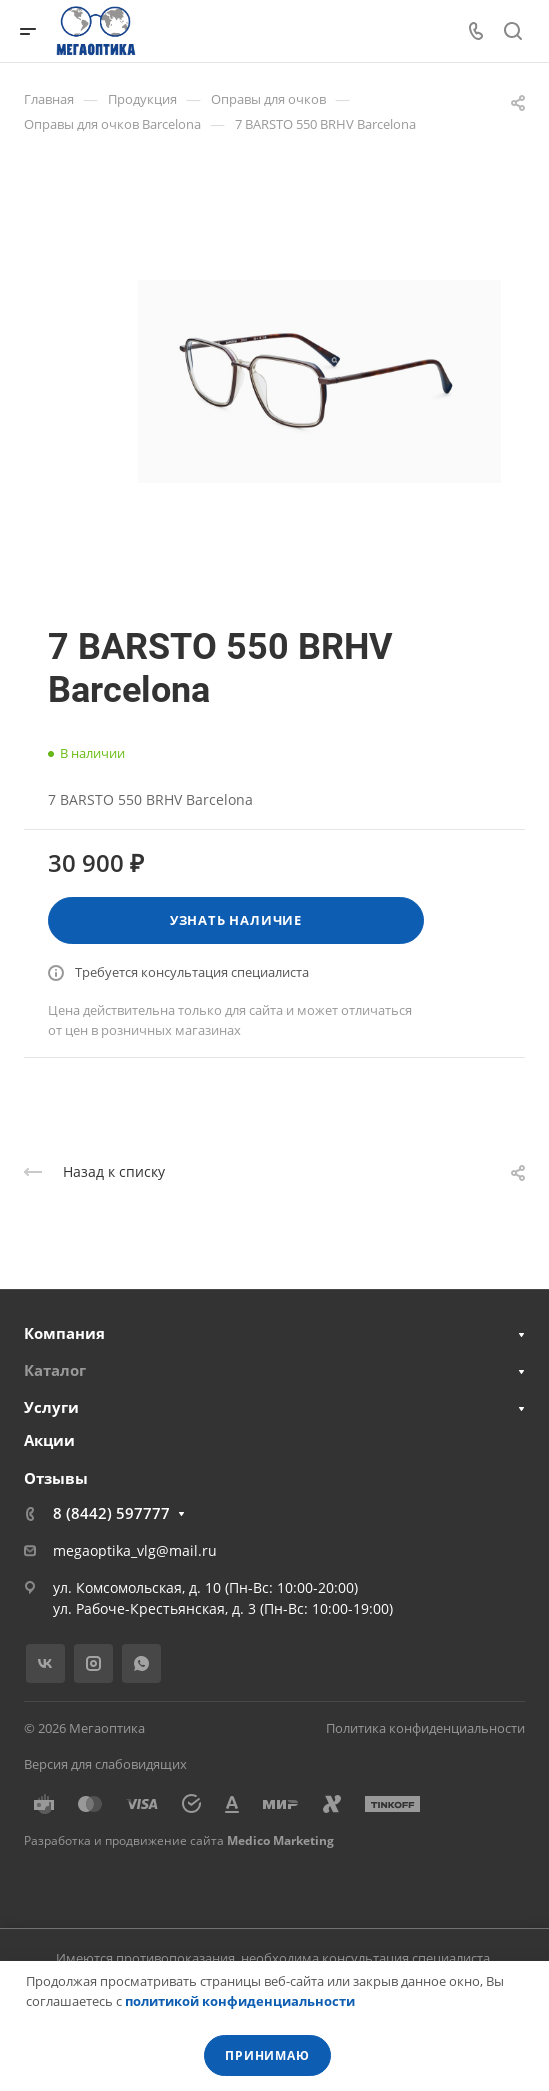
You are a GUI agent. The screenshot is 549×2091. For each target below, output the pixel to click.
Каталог (55, 1370)
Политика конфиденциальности (425, 1728)
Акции (49, 1440)
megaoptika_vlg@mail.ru (135, 1550)
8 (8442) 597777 (111, 1513)
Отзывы (56, 1478)
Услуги (51, 1407)
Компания (64, 1333)
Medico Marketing (280, 1840)
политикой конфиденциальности (240, 2001)
